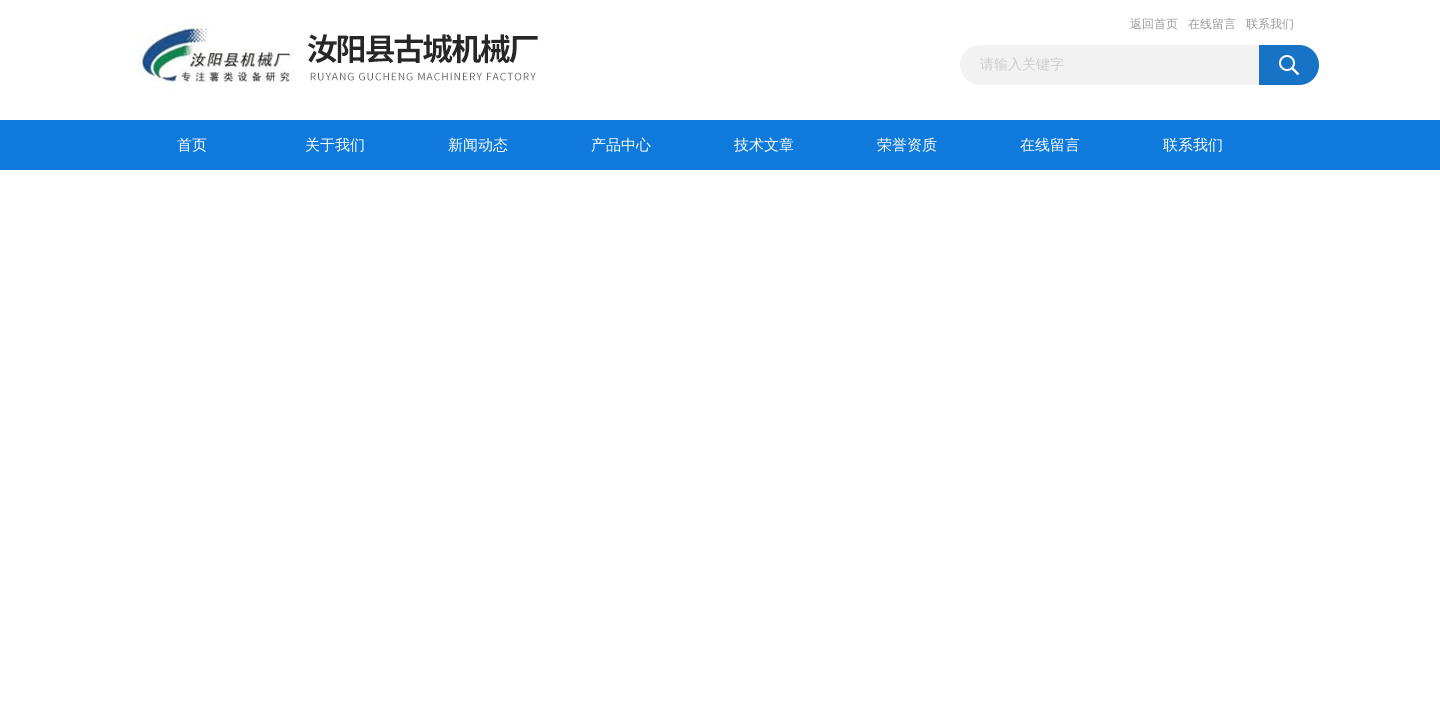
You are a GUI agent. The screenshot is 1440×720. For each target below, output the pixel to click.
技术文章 (764, 145)
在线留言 (1212, 24)
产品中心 (621, 145)
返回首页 (1154, 24)
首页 (192, 145)
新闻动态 (478, 145)
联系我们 (1270, 24)
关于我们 (335, 145)
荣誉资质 (907, 145)
